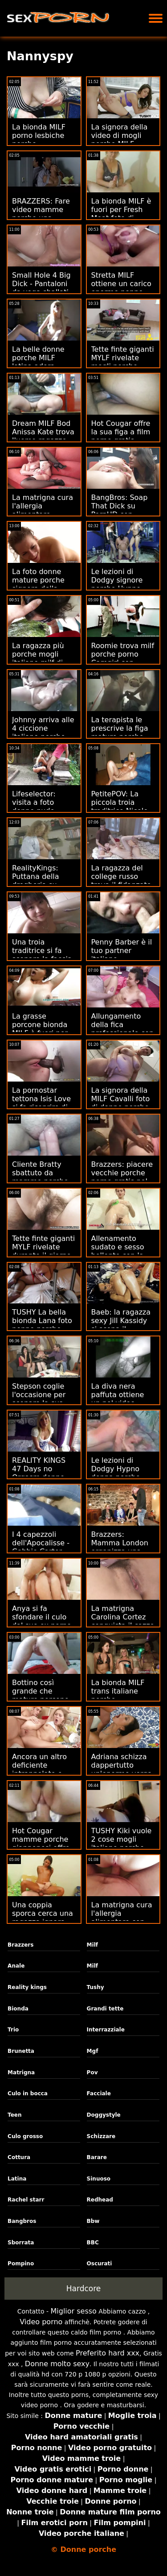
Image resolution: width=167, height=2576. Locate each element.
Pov (92, 2072)
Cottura (19, 2157)
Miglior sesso (74, 2311)
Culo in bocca (28, 2093)
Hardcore (83, 2288)
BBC (93, 2242)
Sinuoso (98, 2179)
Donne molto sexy (57, 2364)
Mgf (92, 2051)
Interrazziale (106, 2030)
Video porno (41, 2322)
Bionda (18, 2009)
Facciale (99, 2093)
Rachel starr (26, 2200)
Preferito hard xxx (107, 2353)
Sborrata (21, 2242)
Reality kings (27, 1987)
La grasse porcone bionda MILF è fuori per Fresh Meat (40, 1029)
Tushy (95, 1987)
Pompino (21, 2263)
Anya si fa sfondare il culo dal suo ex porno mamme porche (41, 1621)
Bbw (93, 2221)
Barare (97, 2157)
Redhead (100, 2200)
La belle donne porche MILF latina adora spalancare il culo (43, 362)
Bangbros (22, 2221)
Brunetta (21, 2051)
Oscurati (99, 2263)
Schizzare (101, 2136)
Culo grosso (25, 2136)
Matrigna (21, 2072)
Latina (17, 2179)
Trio (13, 2030)
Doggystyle (104, 2115)
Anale (16, 1966)
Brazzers (20, 1945)
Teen (14, 2115)
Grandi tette (105, 2009)
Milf (92, 1945)
